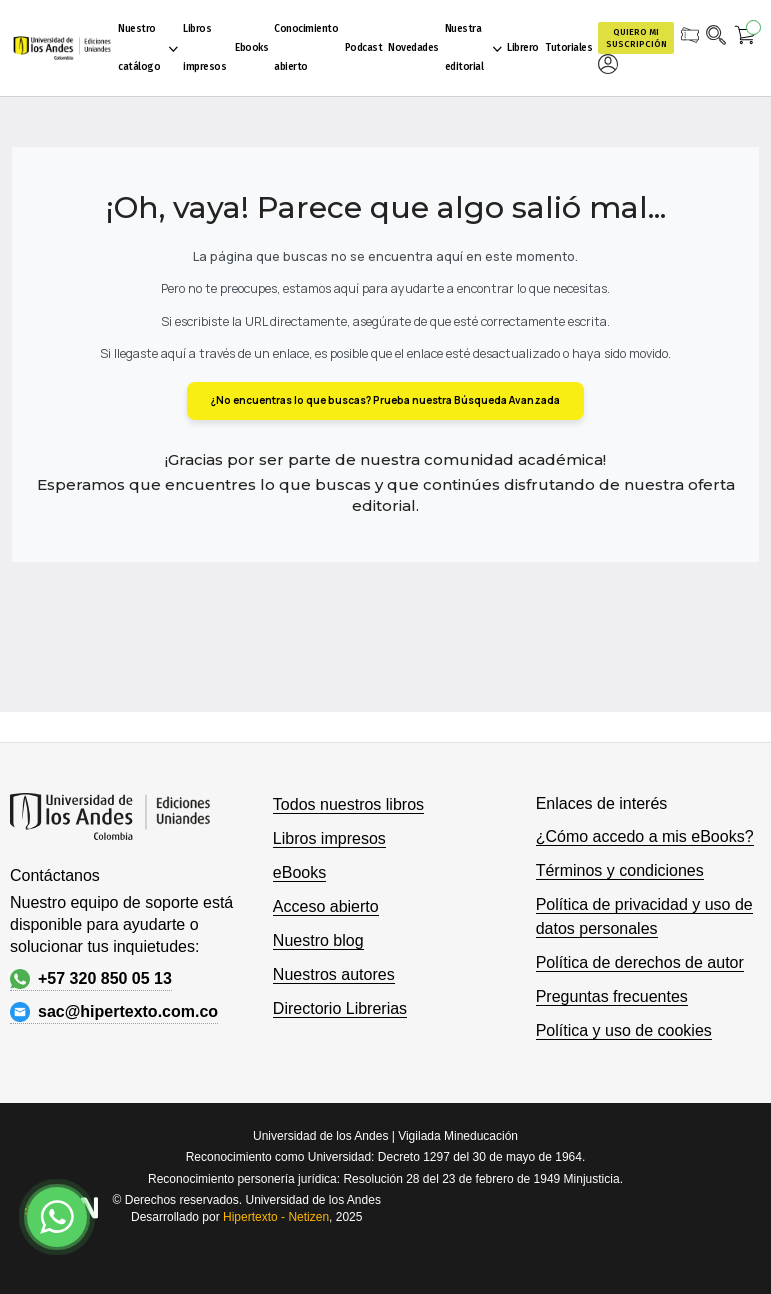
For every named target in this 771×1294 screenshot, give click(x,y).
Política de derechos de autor (640, 962)
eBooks (299, 872)
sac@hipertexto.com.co (114, 1012)
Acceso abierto (326, 906)
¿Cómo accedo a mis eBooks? (645, 836)
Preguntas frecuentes (612, 996)
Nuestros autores (334, 974)
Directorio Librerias (340, 1008)
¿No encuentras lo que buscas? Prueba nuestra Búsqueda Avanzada (385, 400)
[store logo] (62, 48)
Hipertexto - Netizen (276, 1217)
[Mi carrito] (745, 38)
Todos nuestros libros (348, 804)
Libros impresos (329, 838)
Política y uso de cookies (624, 1030)
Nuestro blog (318, 940)
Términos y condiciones (620, 870)
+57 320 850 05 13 (91, 979)
